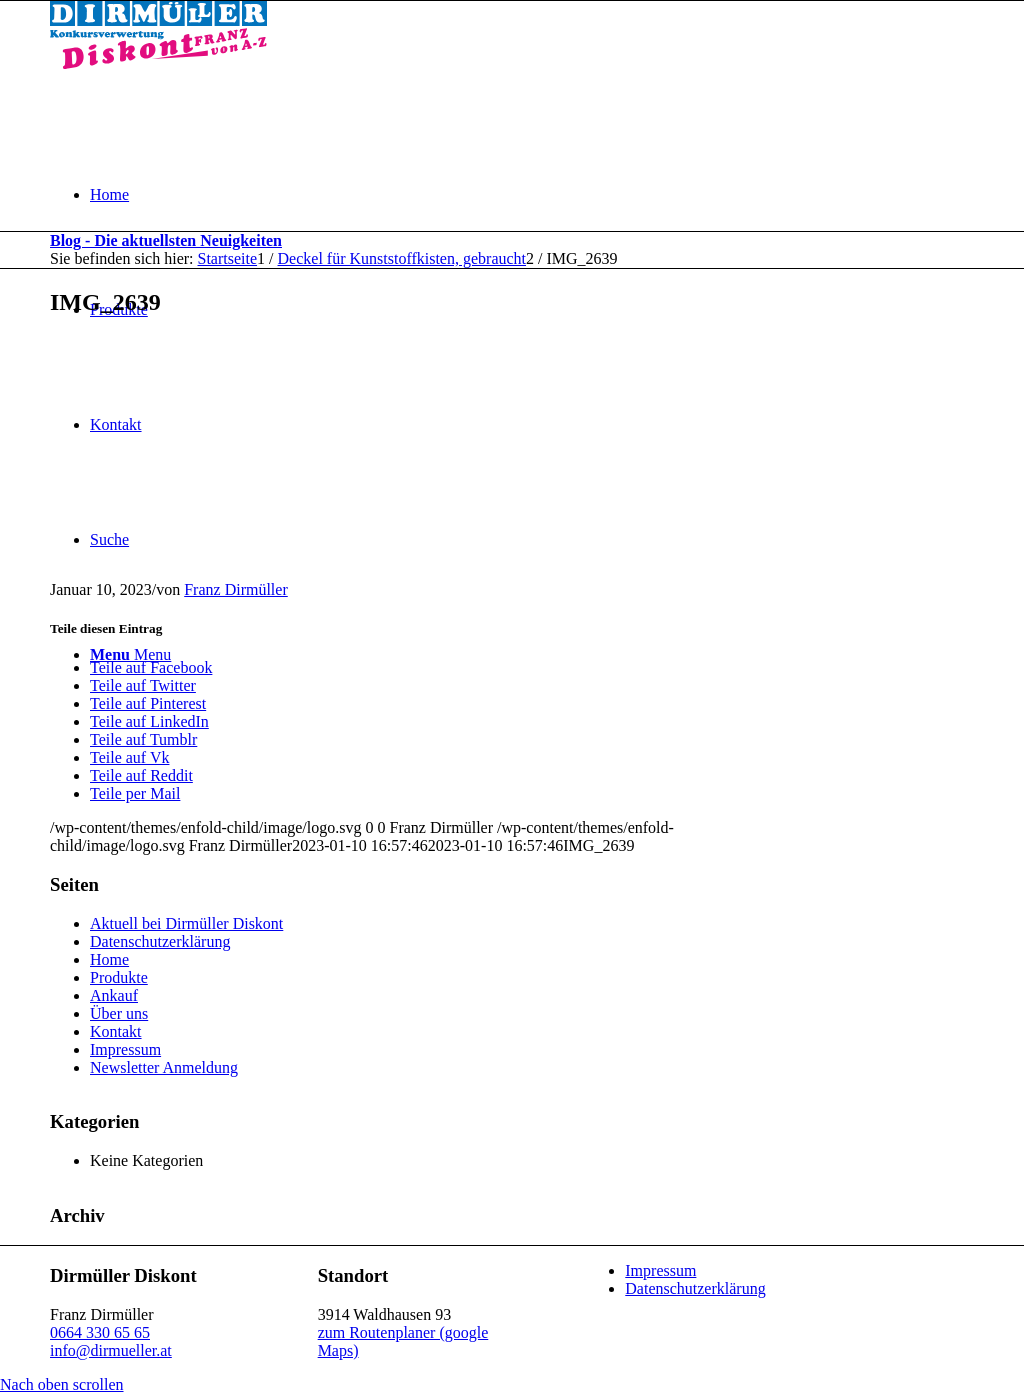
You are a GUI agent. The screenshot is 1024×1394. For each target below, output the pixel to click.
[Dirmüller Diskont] (158, 63)
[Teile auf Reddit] (141, 775)
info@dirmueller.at (111, 1350)
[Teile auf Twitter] (143, 685)
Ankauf (114, 995)
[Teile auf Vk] (129, 757)
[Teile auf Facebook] (151, 667)
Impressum (125, 1049)
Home (109, 959)
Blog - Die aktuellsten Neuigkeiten (166, 240)
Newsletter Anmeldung (164, 1067)
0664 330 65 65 (100, 1332)
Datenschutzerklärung (160, 941)
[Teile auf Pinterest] (148, 703)
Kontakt (116, 1031)
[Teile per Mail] (135, 793)
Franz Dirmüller (236, 589)
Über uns (119, 1013)
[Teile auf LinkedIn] (149, 721)
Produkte (119, 977)
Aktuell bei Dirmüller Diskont (186, 923)
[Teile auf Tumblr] (143, 739)
